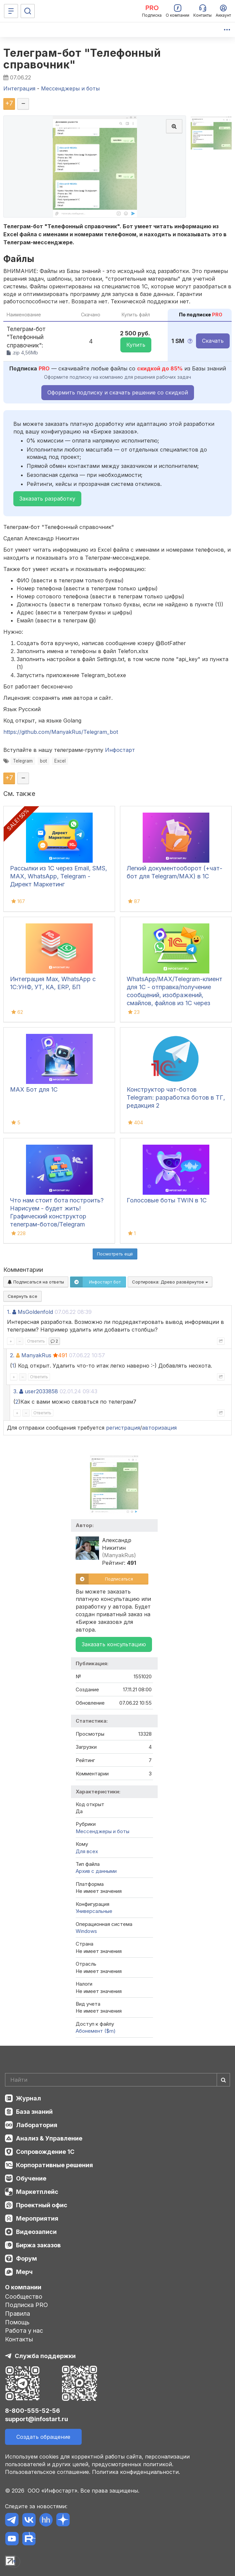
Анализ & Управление (49, 2138)
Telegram (23, 761)
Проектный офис (41, 2205)
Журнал (28, 2098)
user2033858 (41, 1391)
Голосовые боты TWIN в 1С (167, 1200)
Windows (86, 1931)
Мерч (24, 2271)
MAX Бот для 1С (34, 1089)
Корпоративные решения (54, 2165)
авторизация (159, 1427)
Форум (26, 2258)
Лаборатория (36, 2124)
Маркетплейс (37, 2191)
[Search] (117, 2079)
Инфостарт (120, 750)
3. (15, 1391)
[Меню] (11, 11)
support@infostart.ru (36, 2418)
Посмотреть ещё (115, 1253)
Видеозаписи (36, 2231)
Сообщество (23, 2296)
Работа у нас (24, 2330)
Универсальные (94, 1911)
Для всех (87, 1851)
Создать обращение (43, 2437)
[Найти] (223, 2079)
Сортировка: (170, 1281)
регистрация (123, 1427)
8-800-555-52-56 (32, 2410)
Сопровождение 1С (45, 2151)
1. (9, 1312)
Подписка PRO (26, 2304)
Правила (17, 2313)
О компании (23, 2287)
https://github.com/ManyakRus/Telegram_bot (60, 732)
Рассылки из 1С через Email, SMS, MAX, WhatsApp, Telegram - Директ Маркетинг (58, 876)
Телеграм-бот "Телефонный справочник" (82, 58)
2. (12, 1355)
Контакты (19, 2339)
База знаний (34, 2111)
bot (43, 761)
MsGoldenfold (35, 1312)
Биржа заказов (38, 2245)
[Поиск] (28, 11)
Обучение (31, 2178)
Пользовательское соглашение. (47, 2472)
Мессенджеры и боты (102, 1831)
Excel (60, 761)
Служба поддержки (45, 2355)
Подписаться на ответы (36, 1281)
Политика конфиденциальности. (136, 2472)
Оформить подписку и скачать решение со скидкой (117, 392)
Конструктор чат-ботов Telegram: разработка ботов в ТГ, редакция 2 (176, 1097)
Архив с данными (96, 1871)
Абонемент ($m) (96, 2031)
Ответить (36, 1341)
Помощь (17, 2322)
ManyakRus (36, 1355)
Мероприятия (37, 2218)
